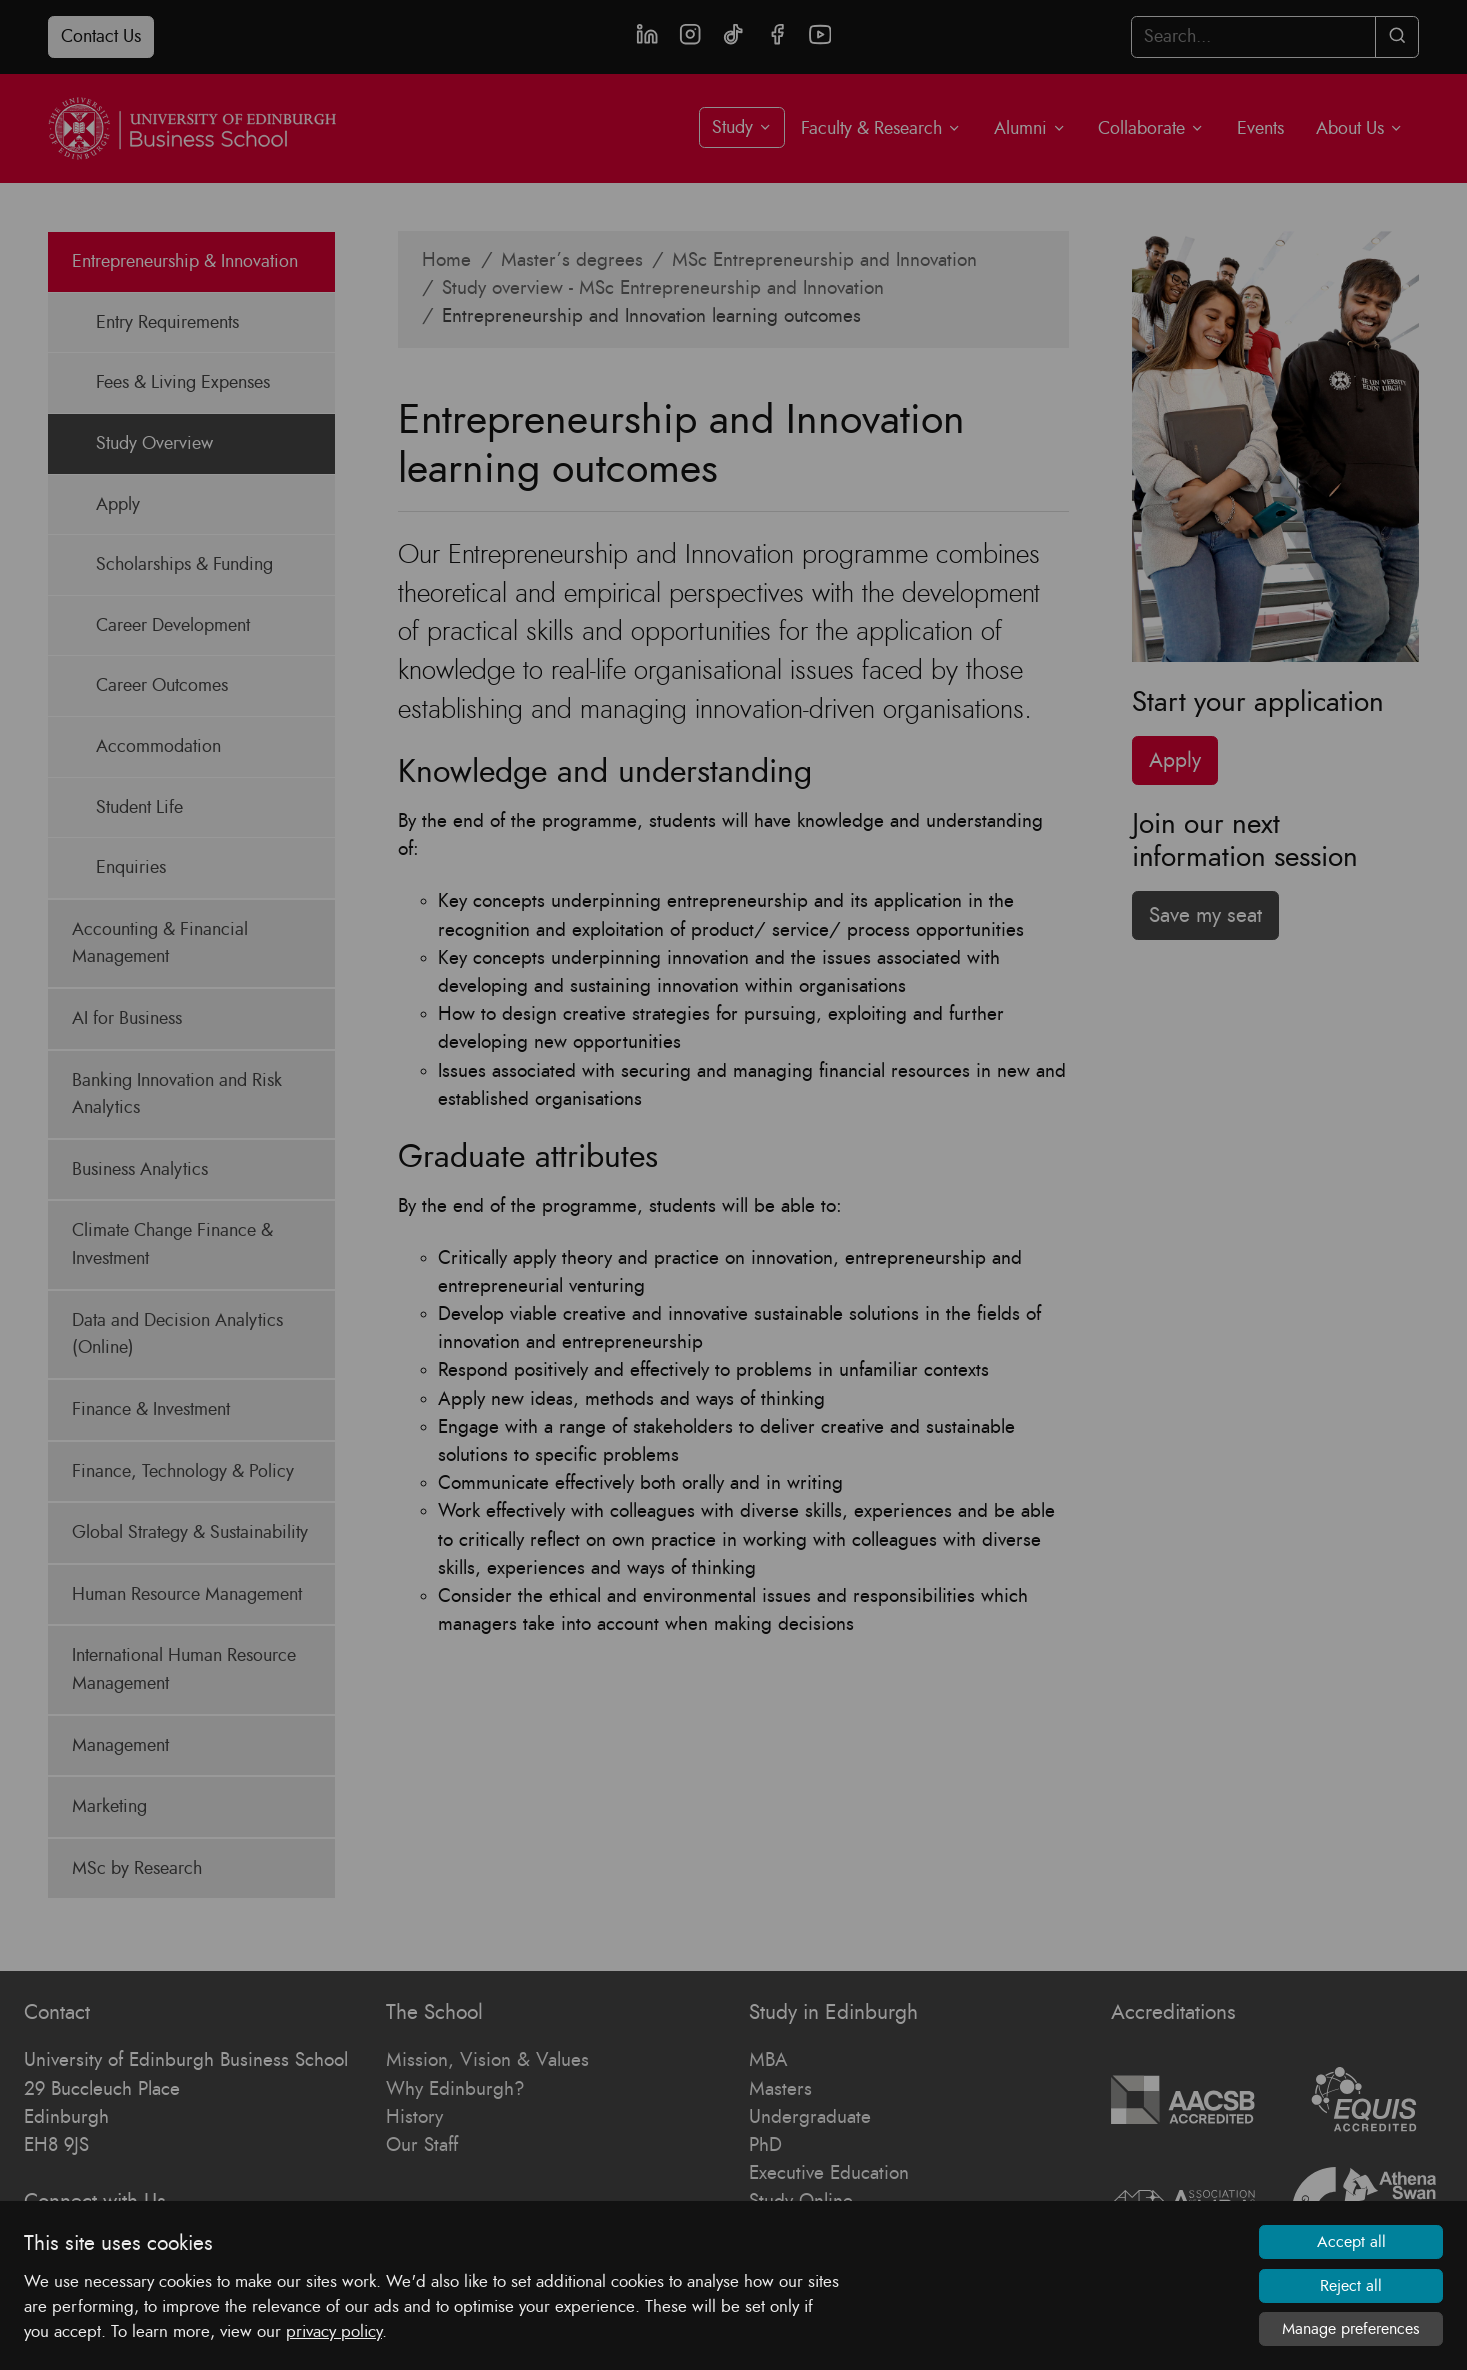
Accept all (1351, 2242)
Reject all (1351, 2286)
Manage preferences (1351, 2329)
